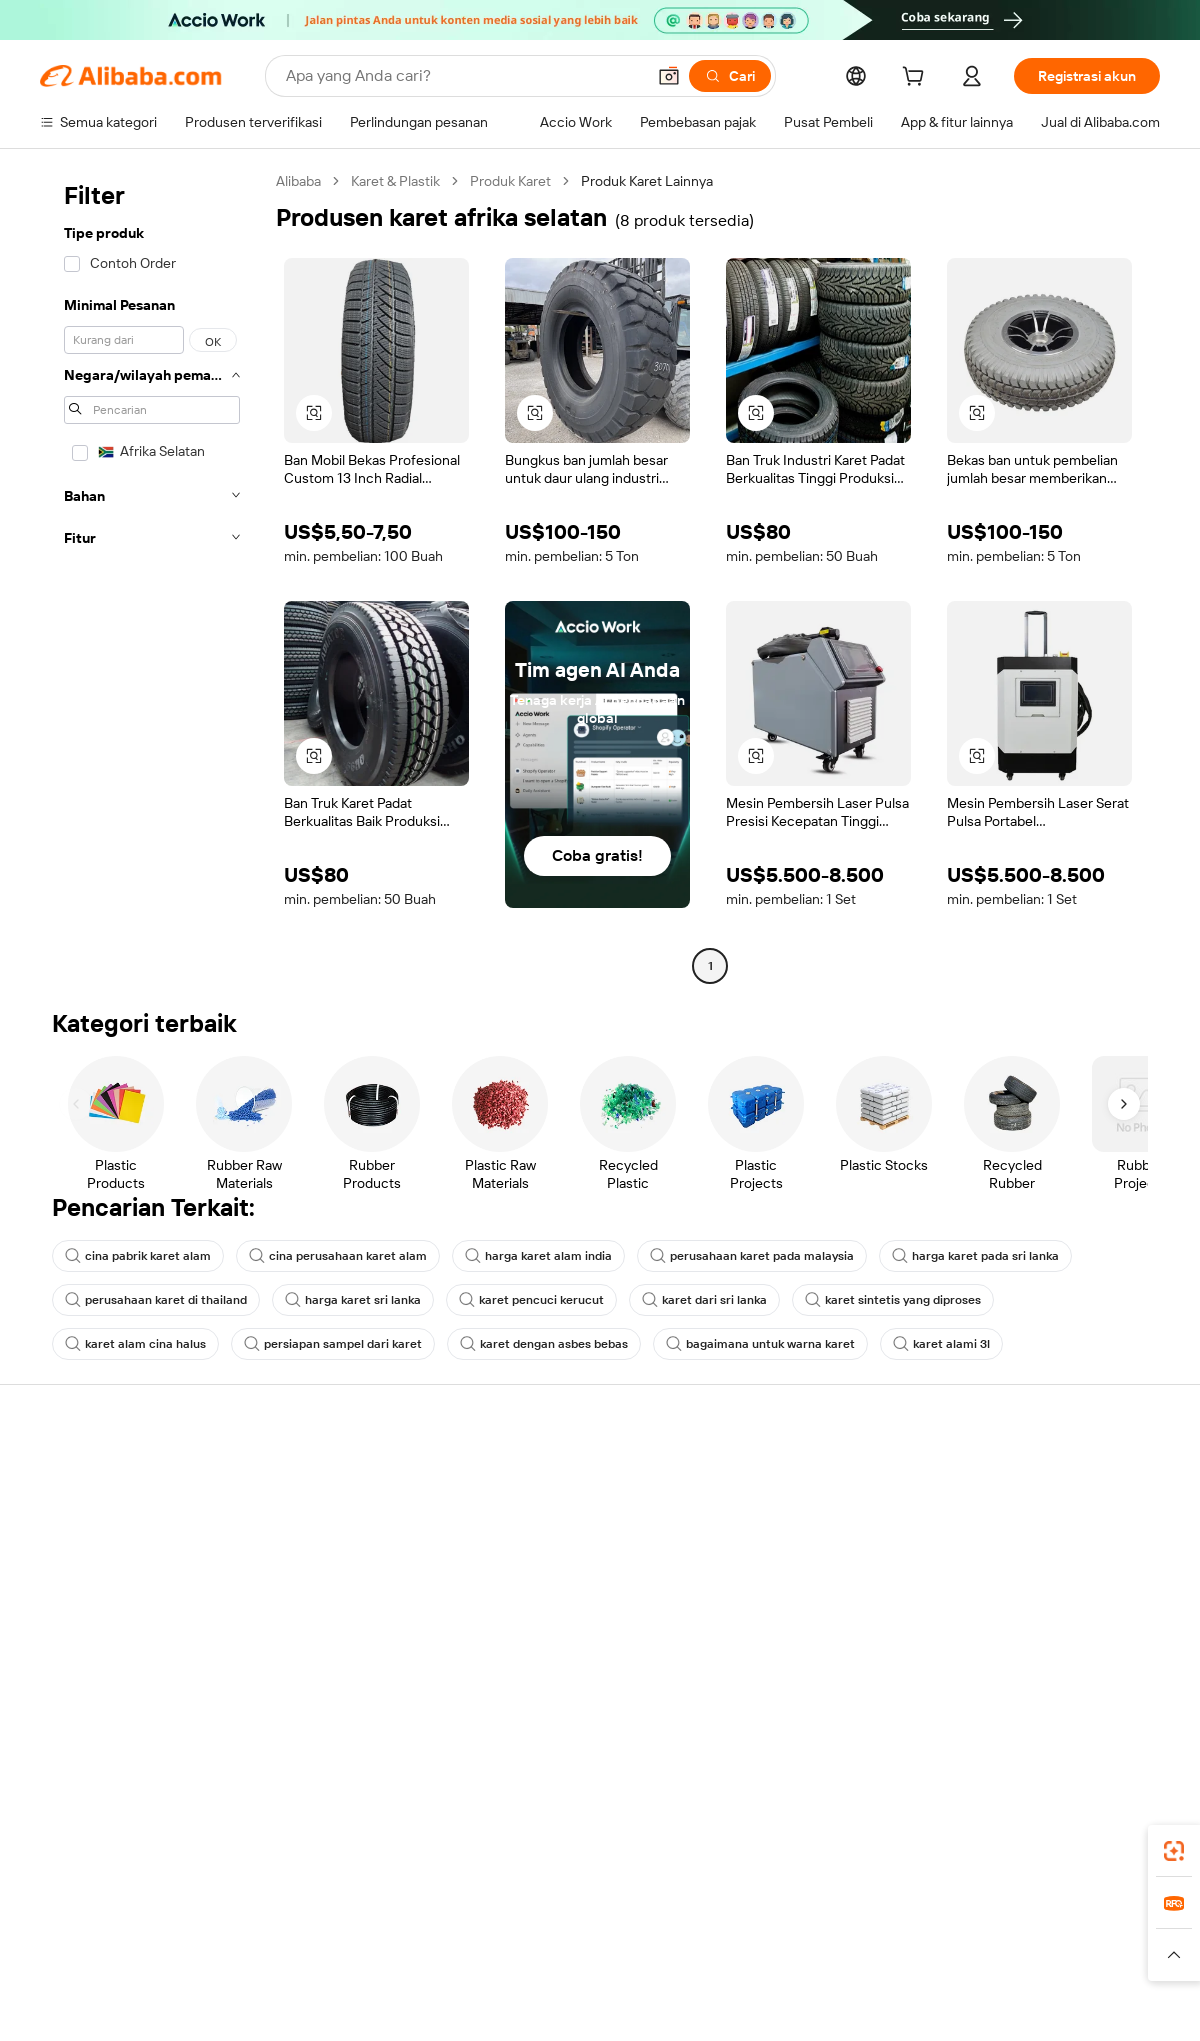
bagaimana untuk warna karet (760, 1344)
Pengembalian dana (100, 1590)
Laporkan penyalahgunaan (121, 1628)
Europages (917, 1916)
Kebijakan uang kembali (342, 1536)
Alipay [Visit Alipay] (570, 1916)
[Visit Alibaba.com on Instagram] (1059, 1670)
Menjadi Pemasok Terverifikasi (823, 1552)
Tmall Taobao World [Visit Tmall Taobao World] (475, 1916)
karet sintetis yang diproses (893, 1300)
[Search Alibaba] (463, 76)
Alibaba (298, 181)
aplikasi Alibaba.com (796, 1827)
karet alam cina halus (135, 1344)
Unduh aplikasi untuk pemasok (824, 1628)
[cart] (917, 79)
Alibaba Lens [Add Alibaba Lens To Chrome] (156, 1827)
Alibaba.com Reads (559, 1590)
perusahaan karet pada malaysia (752, 1256)
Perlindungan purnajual (341, 1612)
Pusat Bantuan (85, 1476)
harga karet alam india (538, 1256)
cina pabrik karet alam (138, 1256)
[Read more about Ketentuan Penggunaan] (891, 1955)
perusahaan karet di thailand (156, 1300)
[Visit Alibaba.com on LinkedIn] (999, 1670)
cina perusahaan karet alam (338, 1256)
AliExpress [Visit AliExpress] (288, 1916)
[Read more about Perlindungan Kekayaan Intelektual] (583, 1955)
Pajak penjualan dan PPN (576, 1552)
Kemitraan (761, 1590)
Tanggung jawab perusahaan (1048, 1514)
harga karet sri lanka (353, 1300)
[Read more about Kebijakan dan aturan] (96, 1955)
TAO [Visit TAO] (783, 1916)
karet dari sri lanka (704, 1300)
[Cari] (730, 76)
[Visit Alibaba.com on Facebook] (969, 1670)
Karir (974, 1590)
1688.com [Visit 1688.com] (367, 1916)
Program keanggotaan (569, 1514)
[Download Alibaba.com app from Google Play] (1092, 1827)
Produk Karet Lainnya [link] (647, 181)
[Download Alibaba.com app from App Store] (945, 1827)
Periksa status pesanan (111, 1552)
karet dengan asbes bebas (544, 1344)
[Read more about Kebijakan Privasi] (753, 1955)
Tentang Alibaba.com (1025, 1476)
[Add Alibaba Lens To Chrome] (356, 1827)
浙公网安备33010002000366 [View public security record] (884, 2003)
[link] (1174, 1851)
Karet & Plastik (395, 181)
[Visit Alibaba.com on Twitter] (1029, 1670)
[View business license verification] (773, 2003)
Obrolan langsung (94, 1514)
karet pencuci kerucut (531, 1300)
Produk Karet (510, 181)
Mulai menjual (772, 1476)
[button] (669, 76)
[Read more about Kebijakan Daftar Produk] (390, 1955)
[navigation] (152, 576)
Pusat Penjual (772, 1514)
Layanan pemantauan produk (360, 1650)
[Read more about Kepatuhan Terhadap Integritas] (1071, 1955)
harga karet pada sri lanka (975, 1256)
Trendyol (840, 1916)
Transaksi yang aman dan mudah (370, 1498)
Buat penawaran (550, 1476)
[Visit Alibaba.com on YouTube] (1089, 1670)
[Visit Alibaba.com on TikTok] (1119, 1670)
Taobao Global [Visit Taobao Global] (709, 1916)
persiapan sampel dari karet (333, 1344)
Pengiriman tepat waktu (343, 1574)
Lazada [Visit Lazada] (627, 1916)
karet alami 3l (941, 1344)
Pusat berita (997, 1552)
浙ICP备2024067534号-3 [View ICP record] (1084, 2003)
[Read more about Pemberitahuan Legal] (237, 1955)
